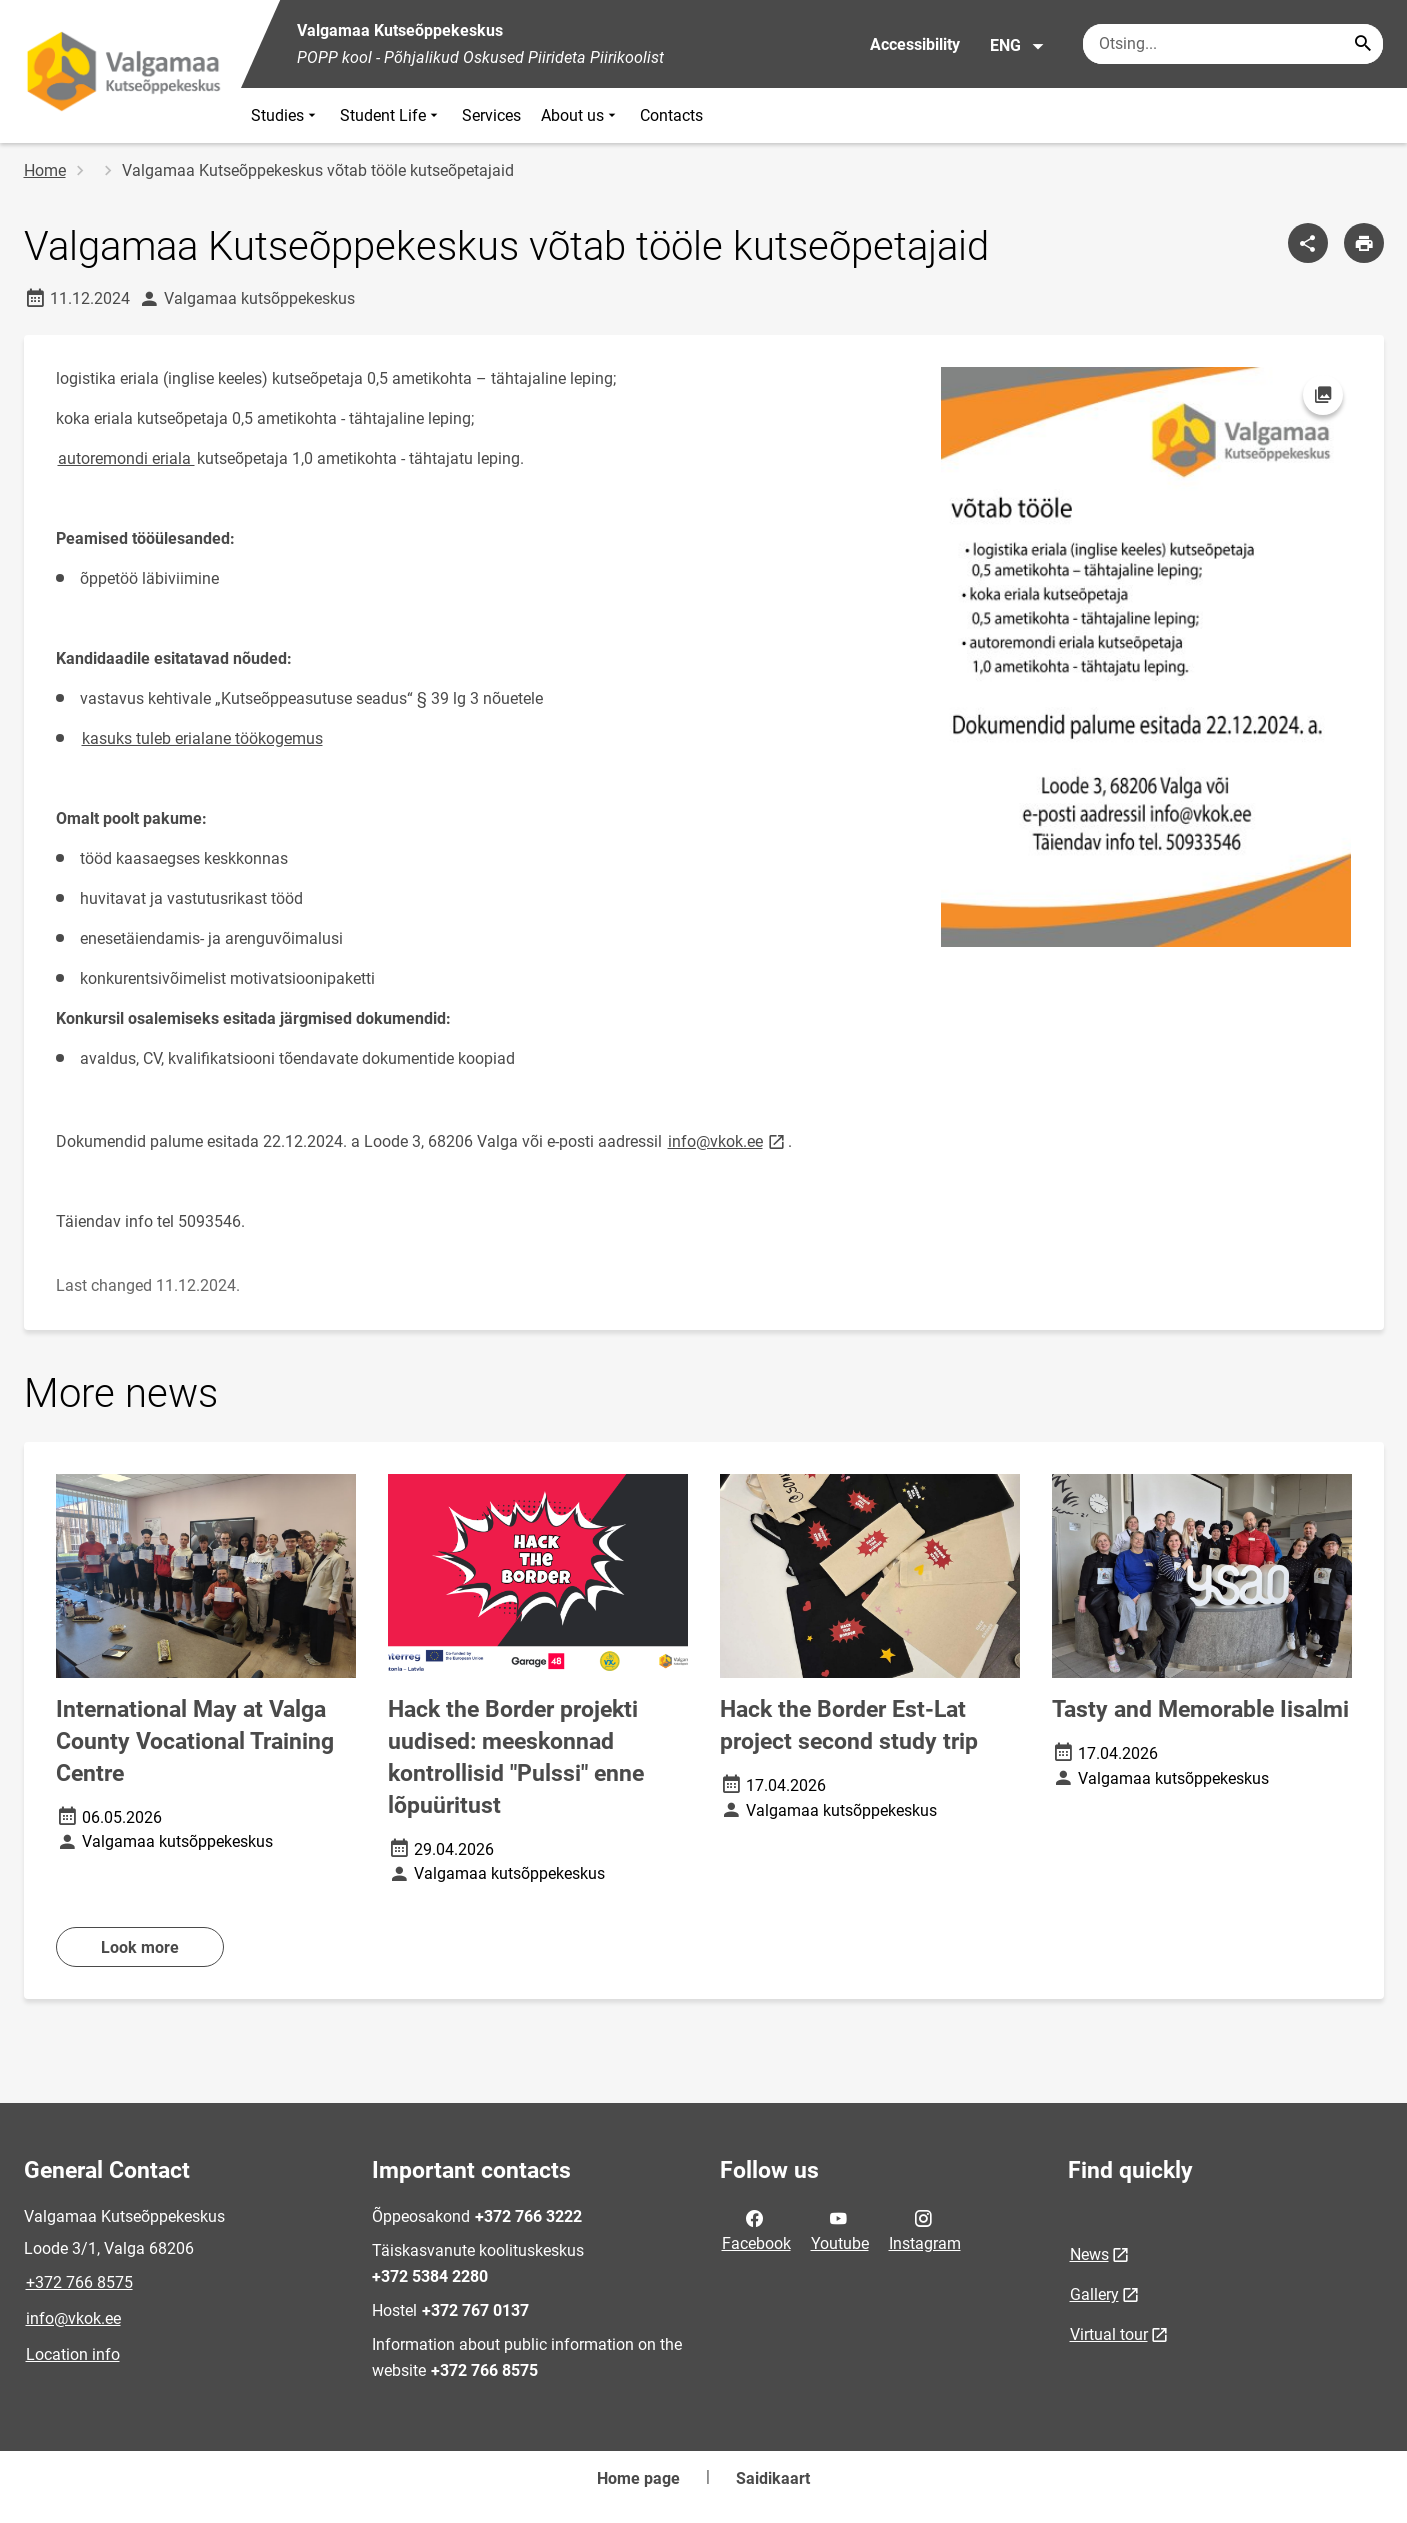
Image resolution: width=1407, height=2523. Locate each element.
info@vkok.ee (73, 2318)
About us (580, 115)
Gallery (1094, 2294)
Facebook (756, 2229)
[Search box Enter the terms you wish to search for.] (1233, 44)
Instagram (925, 2229)
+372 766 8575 (79, 2282)
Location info (73, 2354)
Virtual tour (1109, 2334)
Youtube (840, 2229)
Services (491, 115)
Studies (285, 115)
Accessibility (915, 44)
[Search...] (1363, 44)
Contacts (671, 115)
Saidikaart (773, 2478)
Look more (140, 1947)
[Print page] (1364, 243)
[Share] (1308, 243)
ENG (1017, 46)
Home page (638, 2478)
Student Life (391, 115)
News (1089, 2254)
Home (45, 170)
